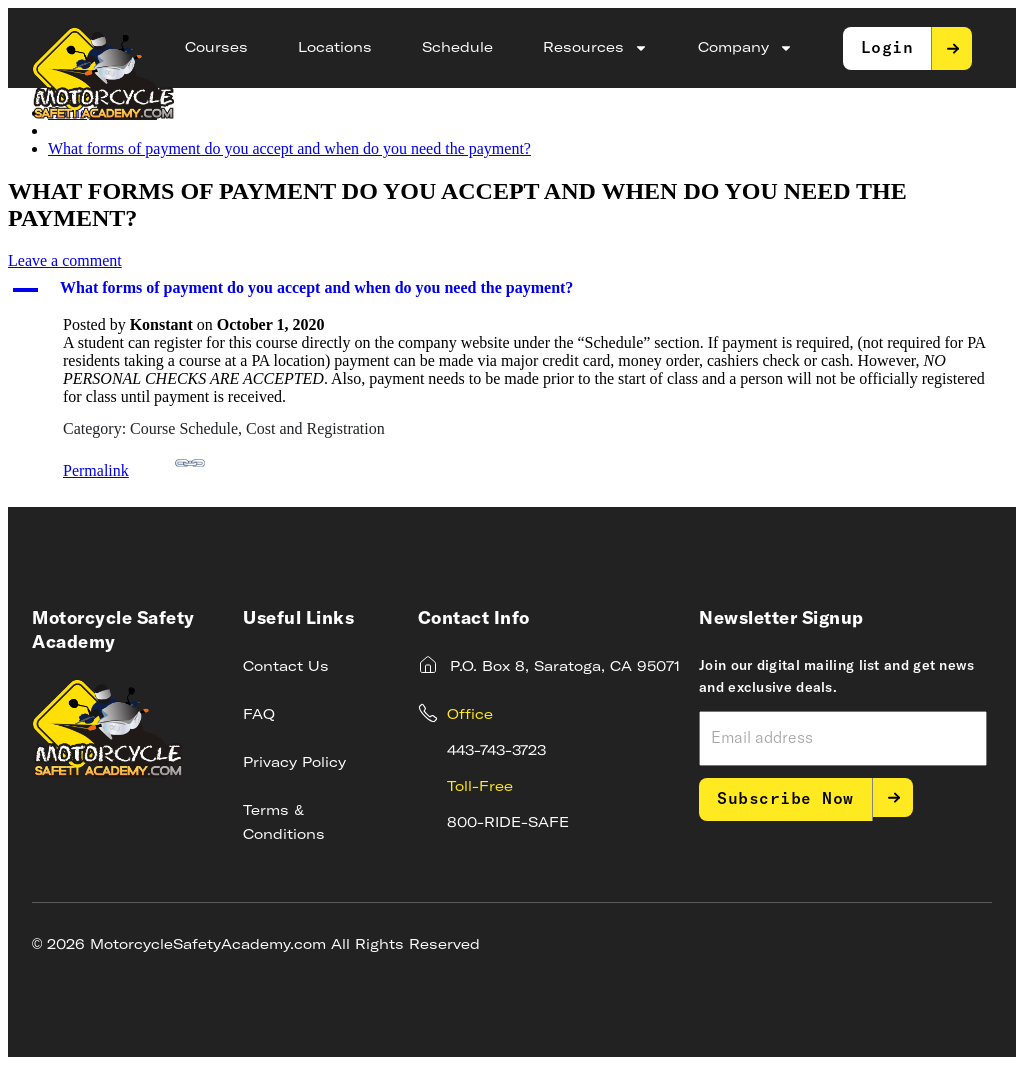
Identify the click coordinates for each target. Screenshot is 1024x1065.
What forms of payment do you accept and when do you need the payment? (289, 148)
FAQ (259, 715)
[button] (512, 290)
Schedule (457, 48)
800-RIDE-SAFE (508, 823)
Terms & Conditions (284, 823)
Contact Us (286, 667)
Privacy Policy (294, 763)
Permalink (134, 463)
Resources (595, 48)
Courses (216, 48)
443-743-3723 (496, 751)
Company (745, 48)
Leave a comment (65, 260)
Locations (335, 48)
